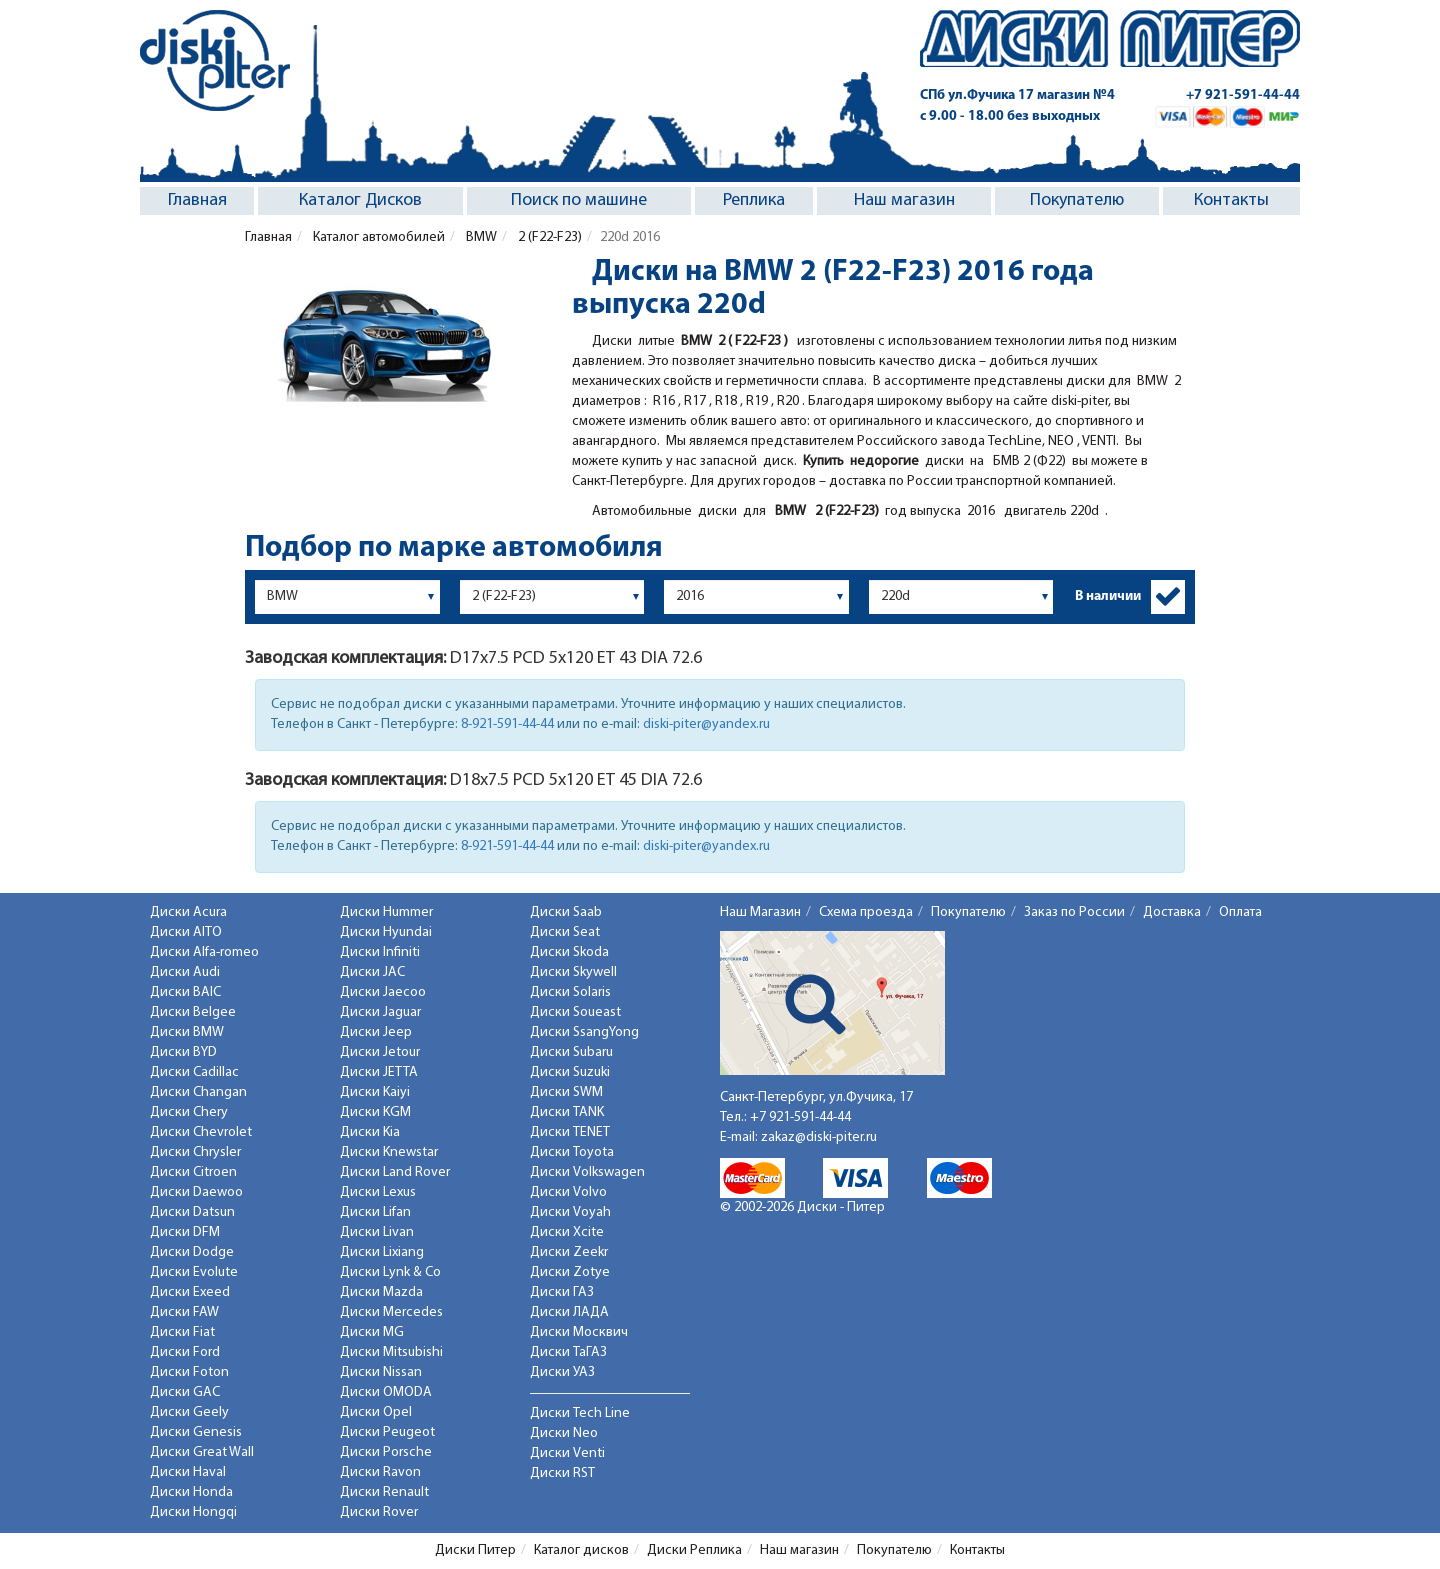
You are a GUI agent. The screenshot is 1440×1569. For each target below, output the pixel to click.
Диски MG (372, 1332)
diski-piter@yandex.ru (706, 724)
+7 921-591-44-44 (1243, 95)
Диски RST (562, 1473)
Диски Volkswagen (587, 1172)
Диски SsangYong (584, 1032)
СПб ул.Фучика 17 (1017, 95)
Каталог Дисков (360, 200)
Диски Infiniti (380, 952)
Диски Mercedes (391, 1312)
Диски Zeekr (569, 1252)
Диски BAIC (185, 992)
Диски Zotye (570, 1272)
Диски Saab (566, 912)
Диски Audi (185, 972)
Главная (197, 200)
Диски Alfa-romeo (204, 952)
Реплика (754, 200)
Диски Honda (191, 1492)
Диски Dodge (192, 1252)
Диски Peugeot (387, 1432)
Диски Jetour (380, 1052)
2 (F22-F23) (548, 237)
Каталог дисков (581, 1550)
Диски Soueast (575, 1012)
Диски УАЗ (562, 1372)
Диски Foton (189, 1372)
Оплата (1240, 912)
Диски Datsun (192, 1212)
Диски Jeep (376, 1032)
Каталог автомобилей (377, 237)
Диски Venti (567, 1453)
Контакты (1231, 200)
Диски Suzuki (570, 1072)
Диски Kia (370, 1132)
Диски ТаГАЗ (568, 1352)
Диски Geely (189, 1412)
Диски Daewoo (196, 1192)
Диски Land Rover (395, 1172)
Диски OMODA (386, 1392)
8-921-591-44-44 (507, 724)
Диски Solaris (570, 992)
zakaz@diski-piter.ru (819, 1137)
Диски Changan (198, 1092)
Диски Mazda (381, 1292)
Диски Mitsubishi (391, 1352)
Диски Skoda (569, 952)
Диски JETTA (379, 1072)
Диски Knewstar (389, 1152)
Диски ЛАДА (569, 1312)
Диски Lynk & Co (390, 1272)
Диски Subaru (571, 1052)
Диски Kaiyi (375, 1092)
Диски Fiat (182, 1332)
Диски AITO (186, 932)
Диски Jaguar (380, 1012)
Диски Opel (376, 1412)
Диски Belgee (193, 1012)
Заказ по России (1074, 912)
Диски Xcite (567, 1232)
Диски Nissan (381, 1372)
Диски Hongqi (193, 1512)
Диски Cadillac (194, 1072)
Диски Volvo (568, 1192)
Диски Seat (565, 932)
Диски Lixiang (382, 1252)
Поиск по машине (579, 200)
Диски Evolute (194, 1272)
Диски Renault (384, 1492)
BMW (480, 237)
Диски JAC (372, 972)
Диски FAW (184, 1312)
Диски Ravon (380, 1472)
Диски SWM (566, 1092)
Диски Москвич (579, 1332)
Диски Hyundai (386, 932)
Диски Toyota (572, 1152)
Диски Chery (189, 1112)
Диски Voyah (570, 1212)
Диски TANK (567, 1112)
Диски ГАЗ (562, 1292)
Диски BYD (183, 1052)
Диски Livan (377, 1232)
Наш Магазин (760, 912)
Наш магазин (904, 200)
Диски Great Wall (202, 1452)
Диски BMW (187, 1032)
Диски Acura (188, 912)
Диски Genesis (196, 1432)
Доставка (1172, 912)
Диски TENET (570, 1132)
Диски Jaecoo (383, 992)
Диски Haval (188, 1472)
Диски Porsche (386, 1452)
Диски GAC (185, 1392)
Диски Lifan (375, 1212)
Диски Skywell (573, 972)
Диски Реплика (694, 1550)
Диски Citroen (193, 1172)
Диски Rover (379, 1512)
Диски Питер (475, 1550)
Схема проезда (866, 912)
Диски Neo (564, 1433)
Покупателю (1077, 200)
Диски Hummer (386, 912)
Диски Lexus (378, 1192)
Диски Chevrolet (201, 1132)
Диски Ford (185, 1352)
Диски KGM (375, 1112)
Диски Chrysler (195, 1152)
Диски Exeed (190, 1292)
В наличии (1108, 596)
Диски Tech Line (580, 1413)
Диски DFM (185, 1232)
